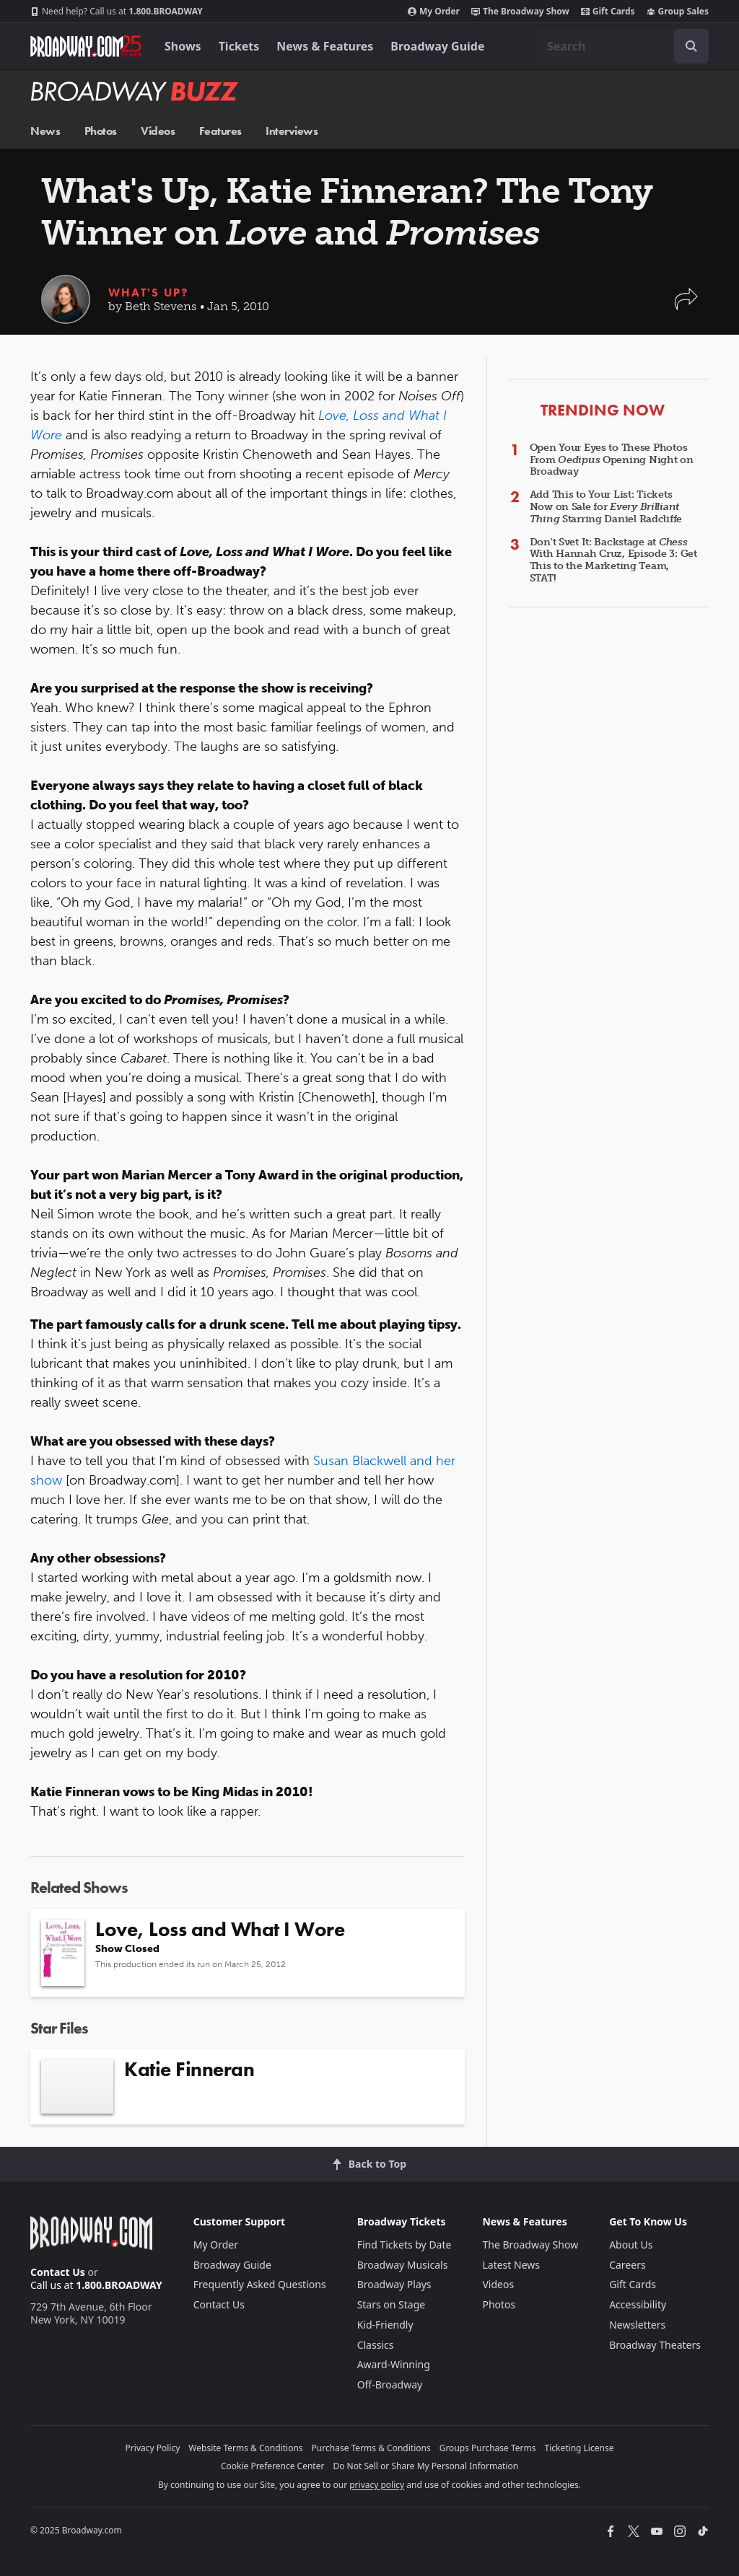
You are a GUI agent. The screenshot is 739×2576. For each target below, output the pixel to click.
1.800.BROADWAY (116, 11)
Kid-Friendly (385, 2324)
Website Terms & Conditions (245, 2448)
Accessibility (637, 2304)
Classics (375, 2345)
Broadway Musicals (402, 2265)
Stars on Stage (391, 2304)
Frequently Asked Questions (259, 2284)
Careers (627, 2265)
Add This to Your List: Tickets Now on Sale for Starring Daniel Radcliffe (606, 506)
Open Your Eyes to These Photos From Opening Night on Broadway (612, 459)
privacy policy (376, 2485)
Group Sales (678, 11)
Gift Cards (608, 11)
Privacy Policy (153, 2448)
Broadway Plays (394, 2284)
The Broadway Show (520, 11)
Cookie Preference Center (273, 2466)
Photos (100, 131)
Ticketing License (579, 2448)
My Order (434, 11)
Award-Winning (393, 2364)
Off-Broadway (390, 2384)
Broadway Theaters (655, 2345)
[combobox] (622, 46)
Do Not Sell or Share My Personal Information (425, 2466)
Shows (183, 46)
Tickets (239, 46)
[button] (686, 306)
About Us (630, 2244)
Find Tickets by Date (404, 2244)
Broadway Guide (437, 46)
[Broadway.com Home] (85, 46)
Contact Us (57, 2272)
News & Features (324, 46)
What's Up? (148, 292)
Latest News (511, 2265)
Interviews (292, 131)
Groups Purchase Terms (488, 2448)
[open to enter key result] (691, 46)
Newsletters (637, 2324)
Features (220, 131)
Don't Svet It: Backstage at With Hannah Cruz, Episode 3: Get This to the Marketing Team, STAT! (613, 560)
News (45, 131)
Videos (158, 131)
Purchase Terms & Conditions (371, 2448)
